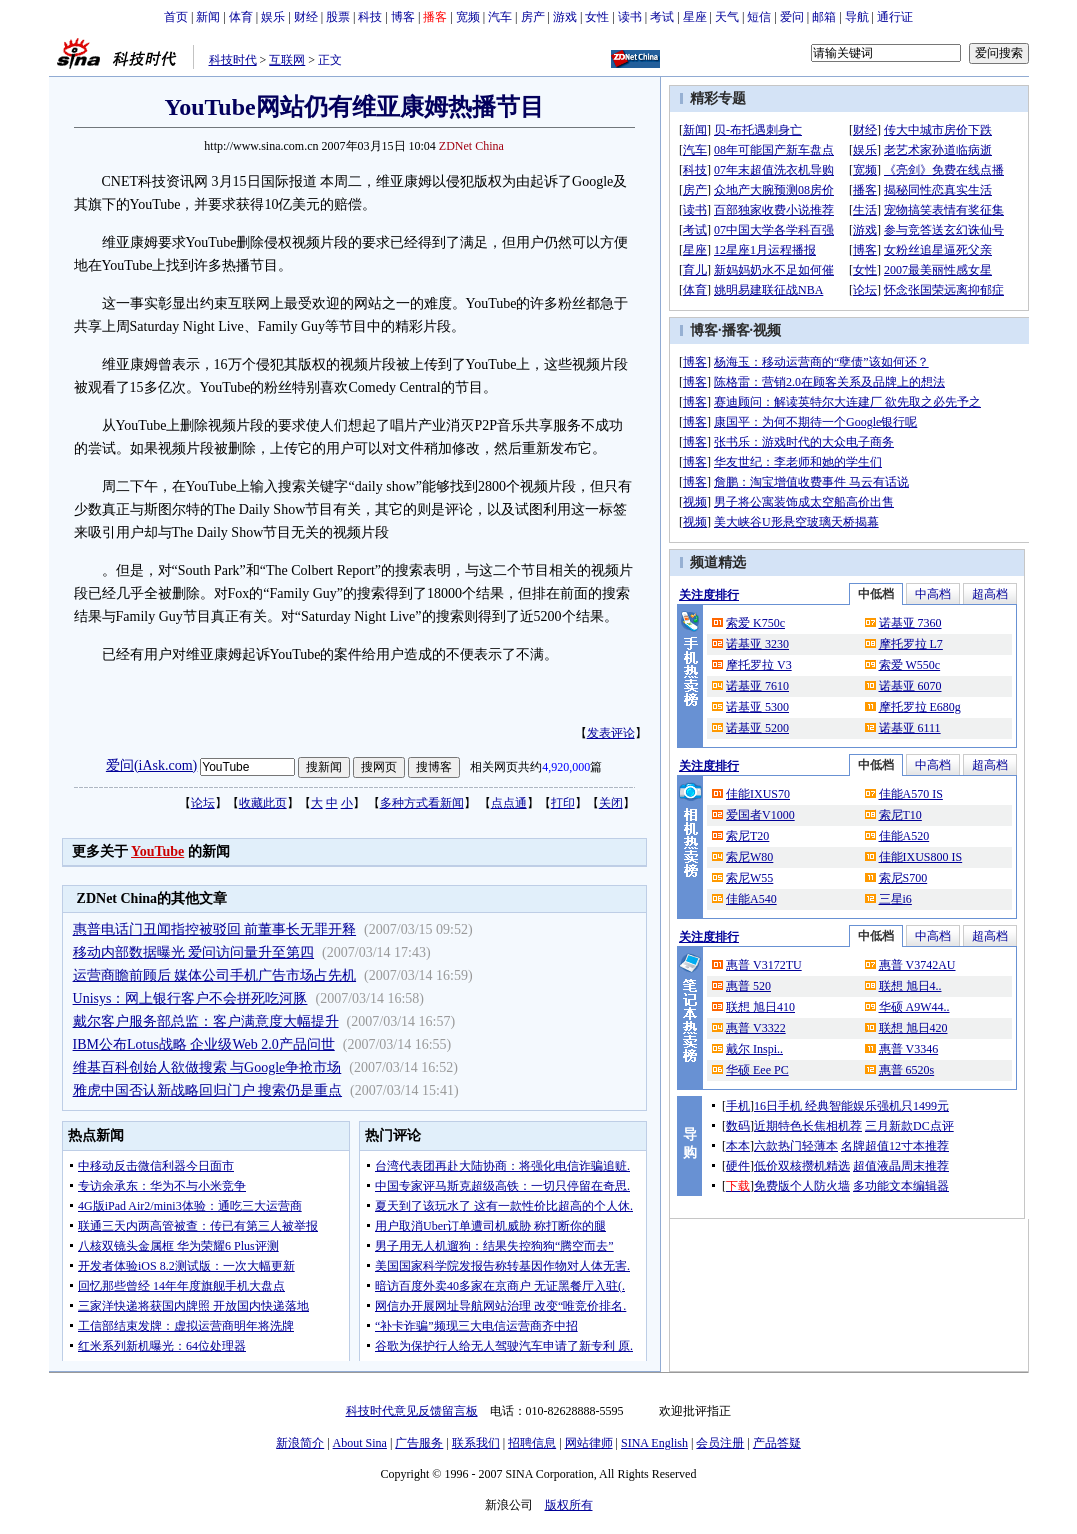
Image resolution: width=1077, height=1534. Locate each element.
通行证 (895, 17)
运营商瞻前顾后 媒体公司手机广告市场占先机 (215, 975)
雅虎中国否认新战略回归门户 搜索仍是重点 (208, 1090)
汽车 (500, 17)
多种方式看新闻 (422, 803)
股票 (338, 17)
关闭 (611, 803)
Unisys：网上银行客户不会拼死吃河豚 (190, 998)
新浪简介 (300, 1443)
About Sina (360, 1443)
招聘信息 (532, 1443)
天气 (727, 17)
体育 (241, 17)
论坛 (203, 803)
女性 (597, 17)
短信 (759, 17)
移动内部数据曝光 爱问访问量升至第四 (194, 952)
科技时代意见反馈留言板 (412, 1411)
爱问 (792, 17)
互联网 (287, 60)
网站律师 (589, 1443)
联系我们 (476, 1443)
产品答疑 (777, 1443)
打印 (563, 803)
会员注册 (720, 1443)
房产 (533, 17)
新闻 (208, 17)
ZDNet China (471, 146)
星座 (695, 17)
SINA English (654, 1443)
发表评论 (611, 733)
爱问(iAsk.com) (151, 765)
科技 (370, 17)
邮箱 (824, 17)
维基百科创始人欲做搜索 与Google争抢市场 (207, 1067)
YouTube (157, 851)
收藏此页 (263, 803)
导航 (857, 17)
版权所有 (569, 1505)
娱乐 (273, 17)
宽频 (468, 17)
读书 (630, 17)
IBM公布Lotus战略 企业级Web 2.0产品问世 (204, 1044)
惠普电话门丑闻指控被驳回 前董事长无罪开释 (215, 929)
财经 (306, 17)
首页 (176, 17)
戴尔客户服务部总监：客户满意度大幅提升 (206, 1021)
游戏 (565, 17)
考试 (662, 17)
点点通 (509, 803)
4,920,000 (566, 767)
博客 (403, 17)
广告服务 (419, 1443)
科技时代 (233, 60)
